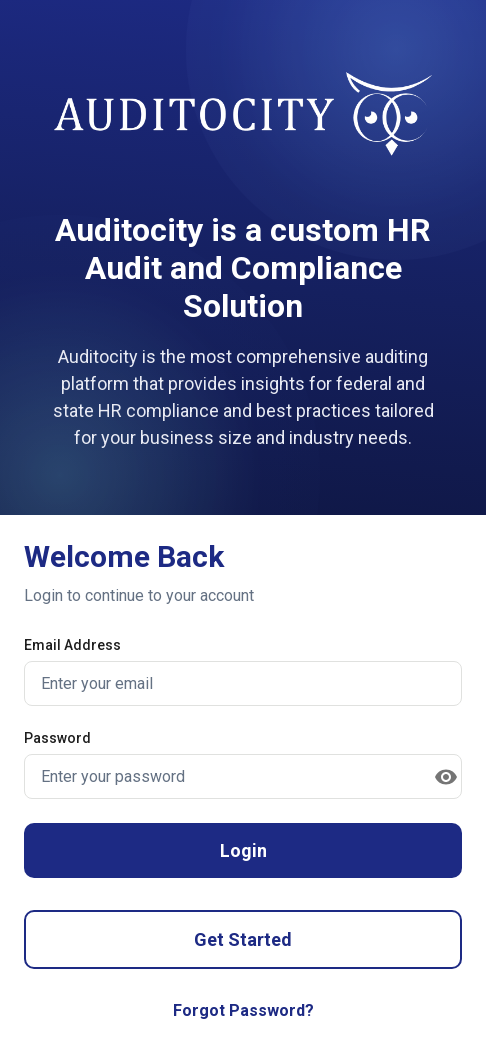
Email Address (72, 645)
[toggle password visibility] (446, 777)
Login (243, 850)
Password (57, 738)
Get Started (243, 939)
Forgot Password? (243, 1010)
